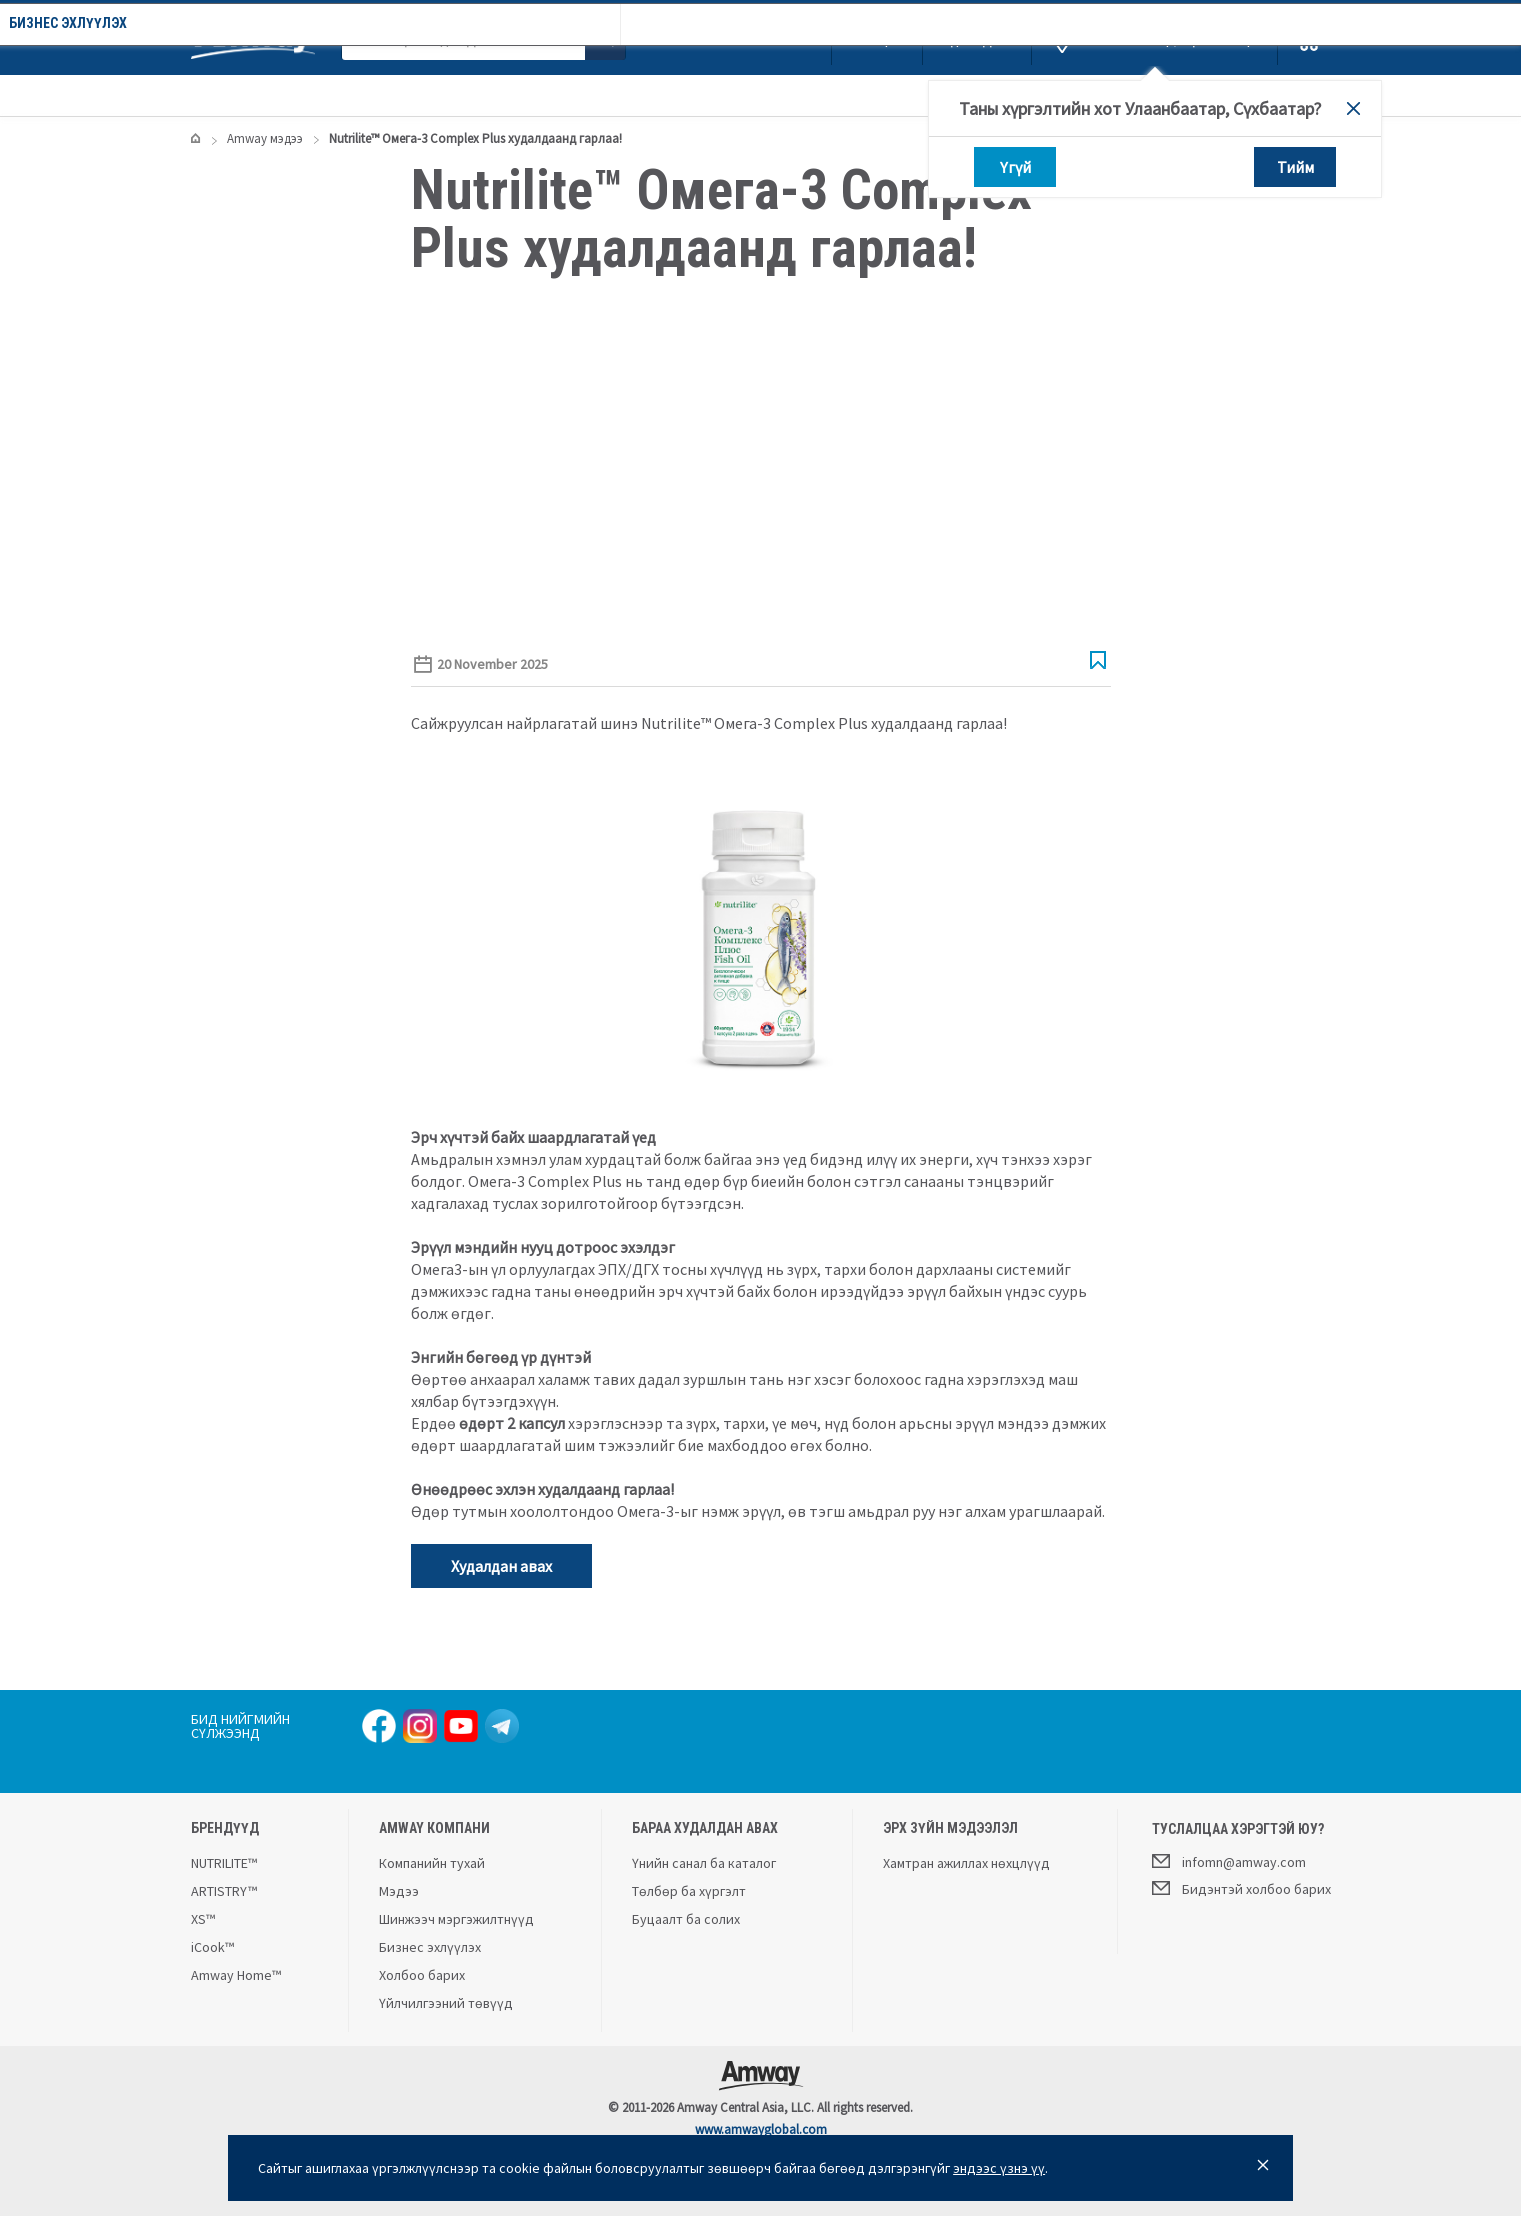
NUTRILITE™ (224, 1863)
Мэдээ (399, 1891)
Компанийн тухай (503, 95)
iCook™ (212, 1947)
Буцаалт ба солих (686, 1919)
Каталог (248, 95)
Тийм (1294, 167)
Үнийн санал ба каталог (704, 1863)
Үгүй (1014, 167)
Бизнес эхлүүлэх (778, 95)
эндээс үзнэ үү (999, 2168)
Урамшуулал (367, 95)
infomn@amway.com (1229, 1861)
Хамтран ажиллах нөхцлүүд (966, 1863)
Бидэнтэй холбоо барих (1241, 1888)
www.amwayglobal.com (761, 2129)
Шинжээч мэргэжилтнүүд (456, 1919)
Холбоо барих (422, 1975)
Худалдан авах (501, 1566)
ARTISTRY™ (224, 1891)
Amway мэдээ (642, 95)
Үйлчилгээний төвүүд (446, 2003)
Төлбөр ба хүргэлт (689, 1891)
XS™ (203, 1919)
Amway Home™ (236, 1975)
